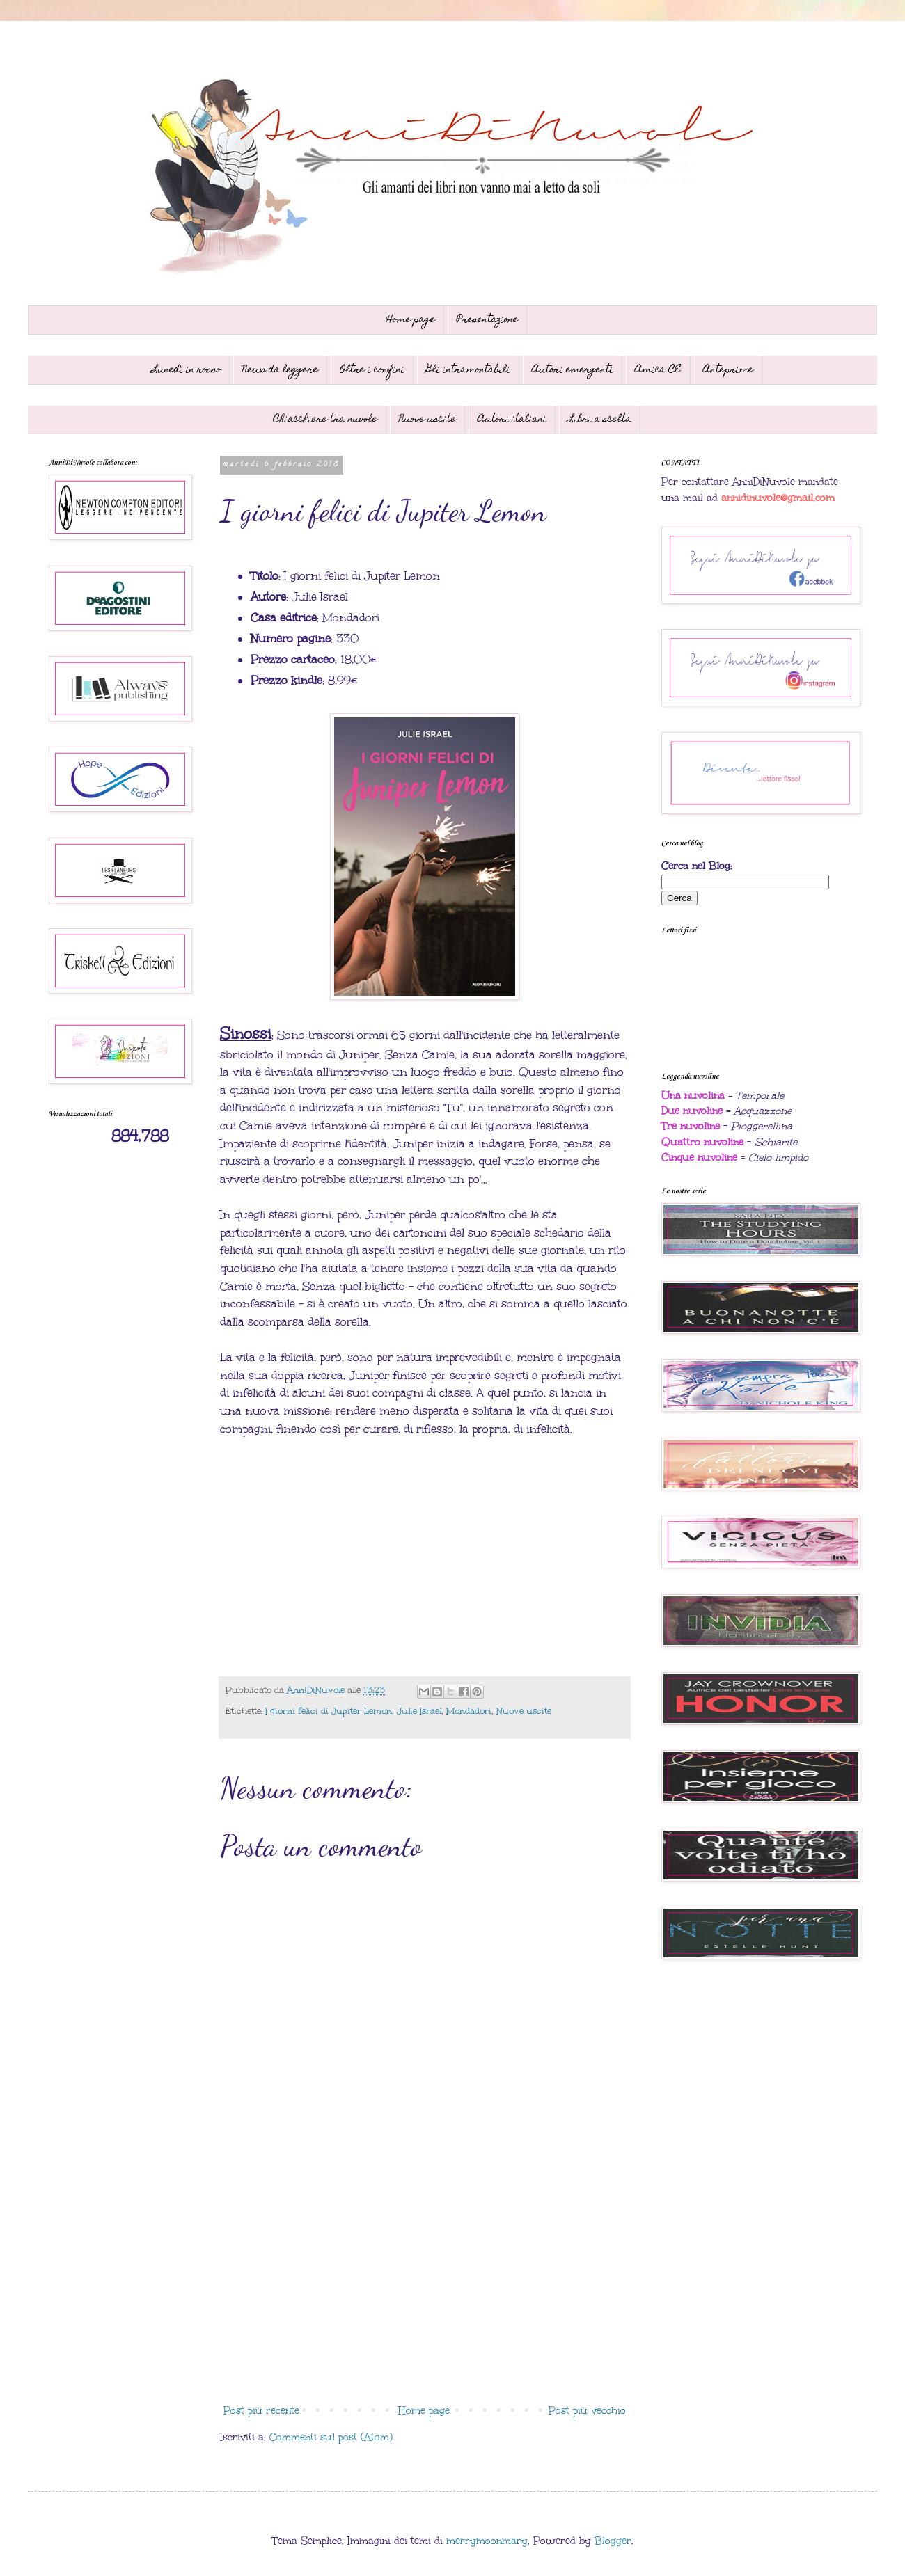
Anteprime (728, 370)
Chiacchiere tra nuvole (325, 420)
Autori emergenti (572, 370)
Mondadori (468, 1711)
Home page (410, 320)
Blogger (613, 2540)
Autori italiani (512, 420)
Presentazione (487, 320)
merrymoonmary (487, 2540)
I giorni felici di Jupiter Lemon (328, 1711)
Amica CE (658, 370)
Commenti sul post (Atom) (331, 2437)
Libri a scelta (599, 420)
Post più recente (261, 2410)
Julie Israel (419, 1711)
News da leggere (280, 370)
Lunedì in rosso (186, 370)
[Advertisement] (424, 2283)
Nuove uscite (427, 420)
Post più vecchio (587, 2410)
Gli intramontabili (468, 370)
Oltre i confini (372, 370)
